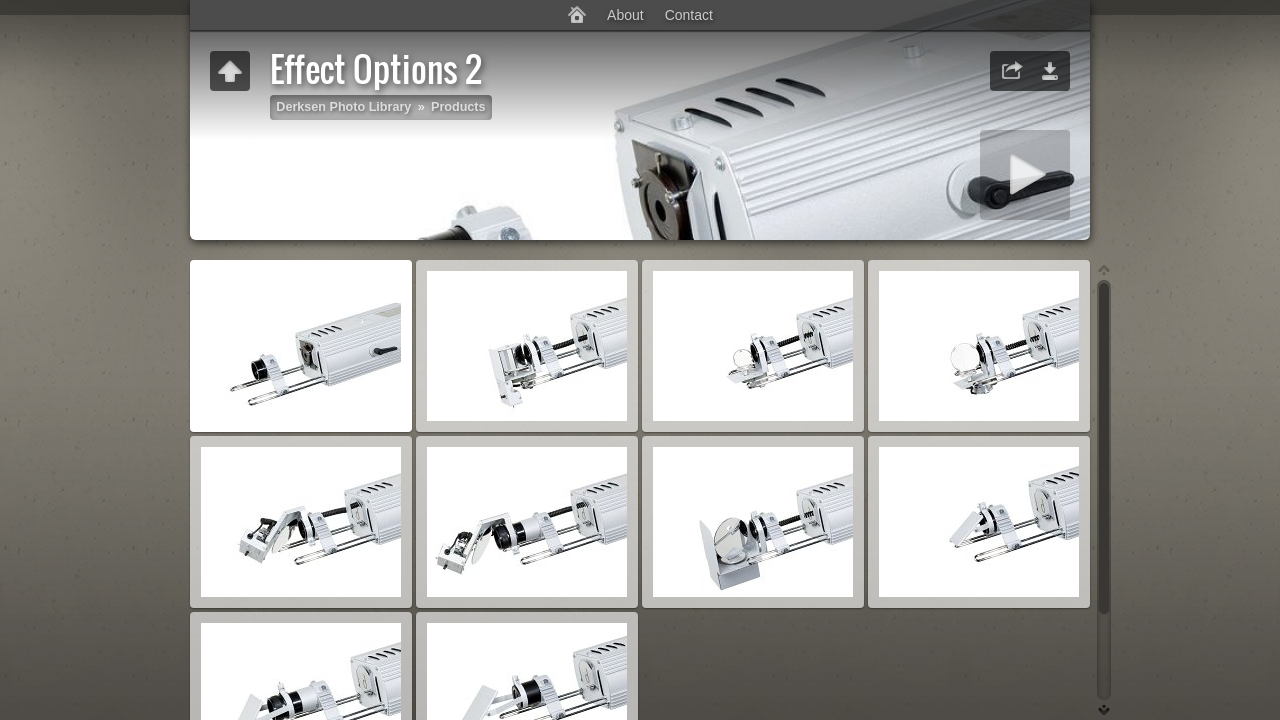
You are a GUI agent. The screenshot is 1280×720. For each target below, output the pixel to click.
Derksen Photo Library (343, 107)
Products (458, 107)
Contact (689, 15)
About (625, 15)
